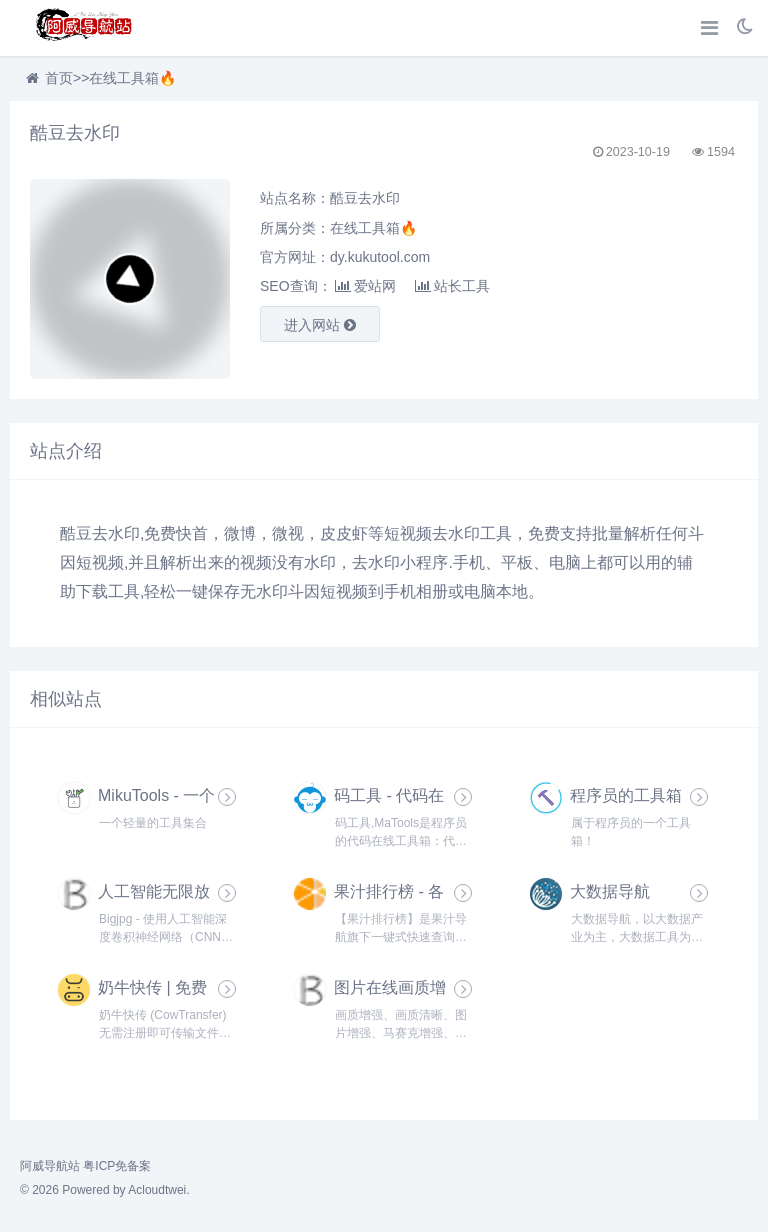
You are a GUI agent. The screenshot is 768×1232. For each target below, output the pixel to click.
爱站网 (365, 286)
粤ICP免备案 (117, 1166)
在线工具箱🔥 (132, 78)
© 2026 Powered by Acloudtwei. (105, 1190)
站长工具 (452, 286)
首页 (59, 78)
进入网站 (320, 325)
